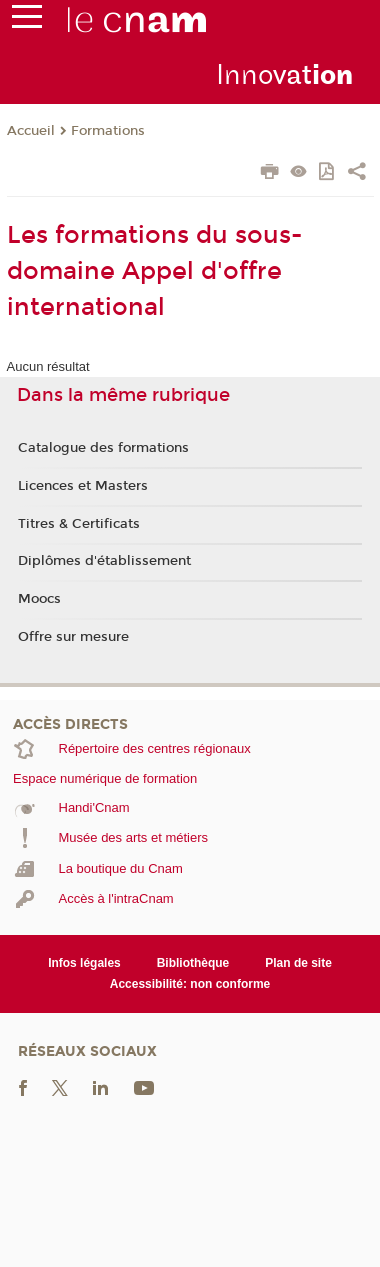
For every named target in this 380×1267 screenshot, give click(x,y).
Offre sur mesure (73, 637)
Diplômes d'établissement (104, 561)
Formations (108, 131)
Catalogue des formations (103, 448)
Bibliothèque (193, 963)
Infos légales (84, 963)
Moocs (39, 599)
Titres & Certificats (79, 524)
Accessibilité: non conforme (190, 984)
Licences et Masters (83, 486)
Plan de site (298, 963)
